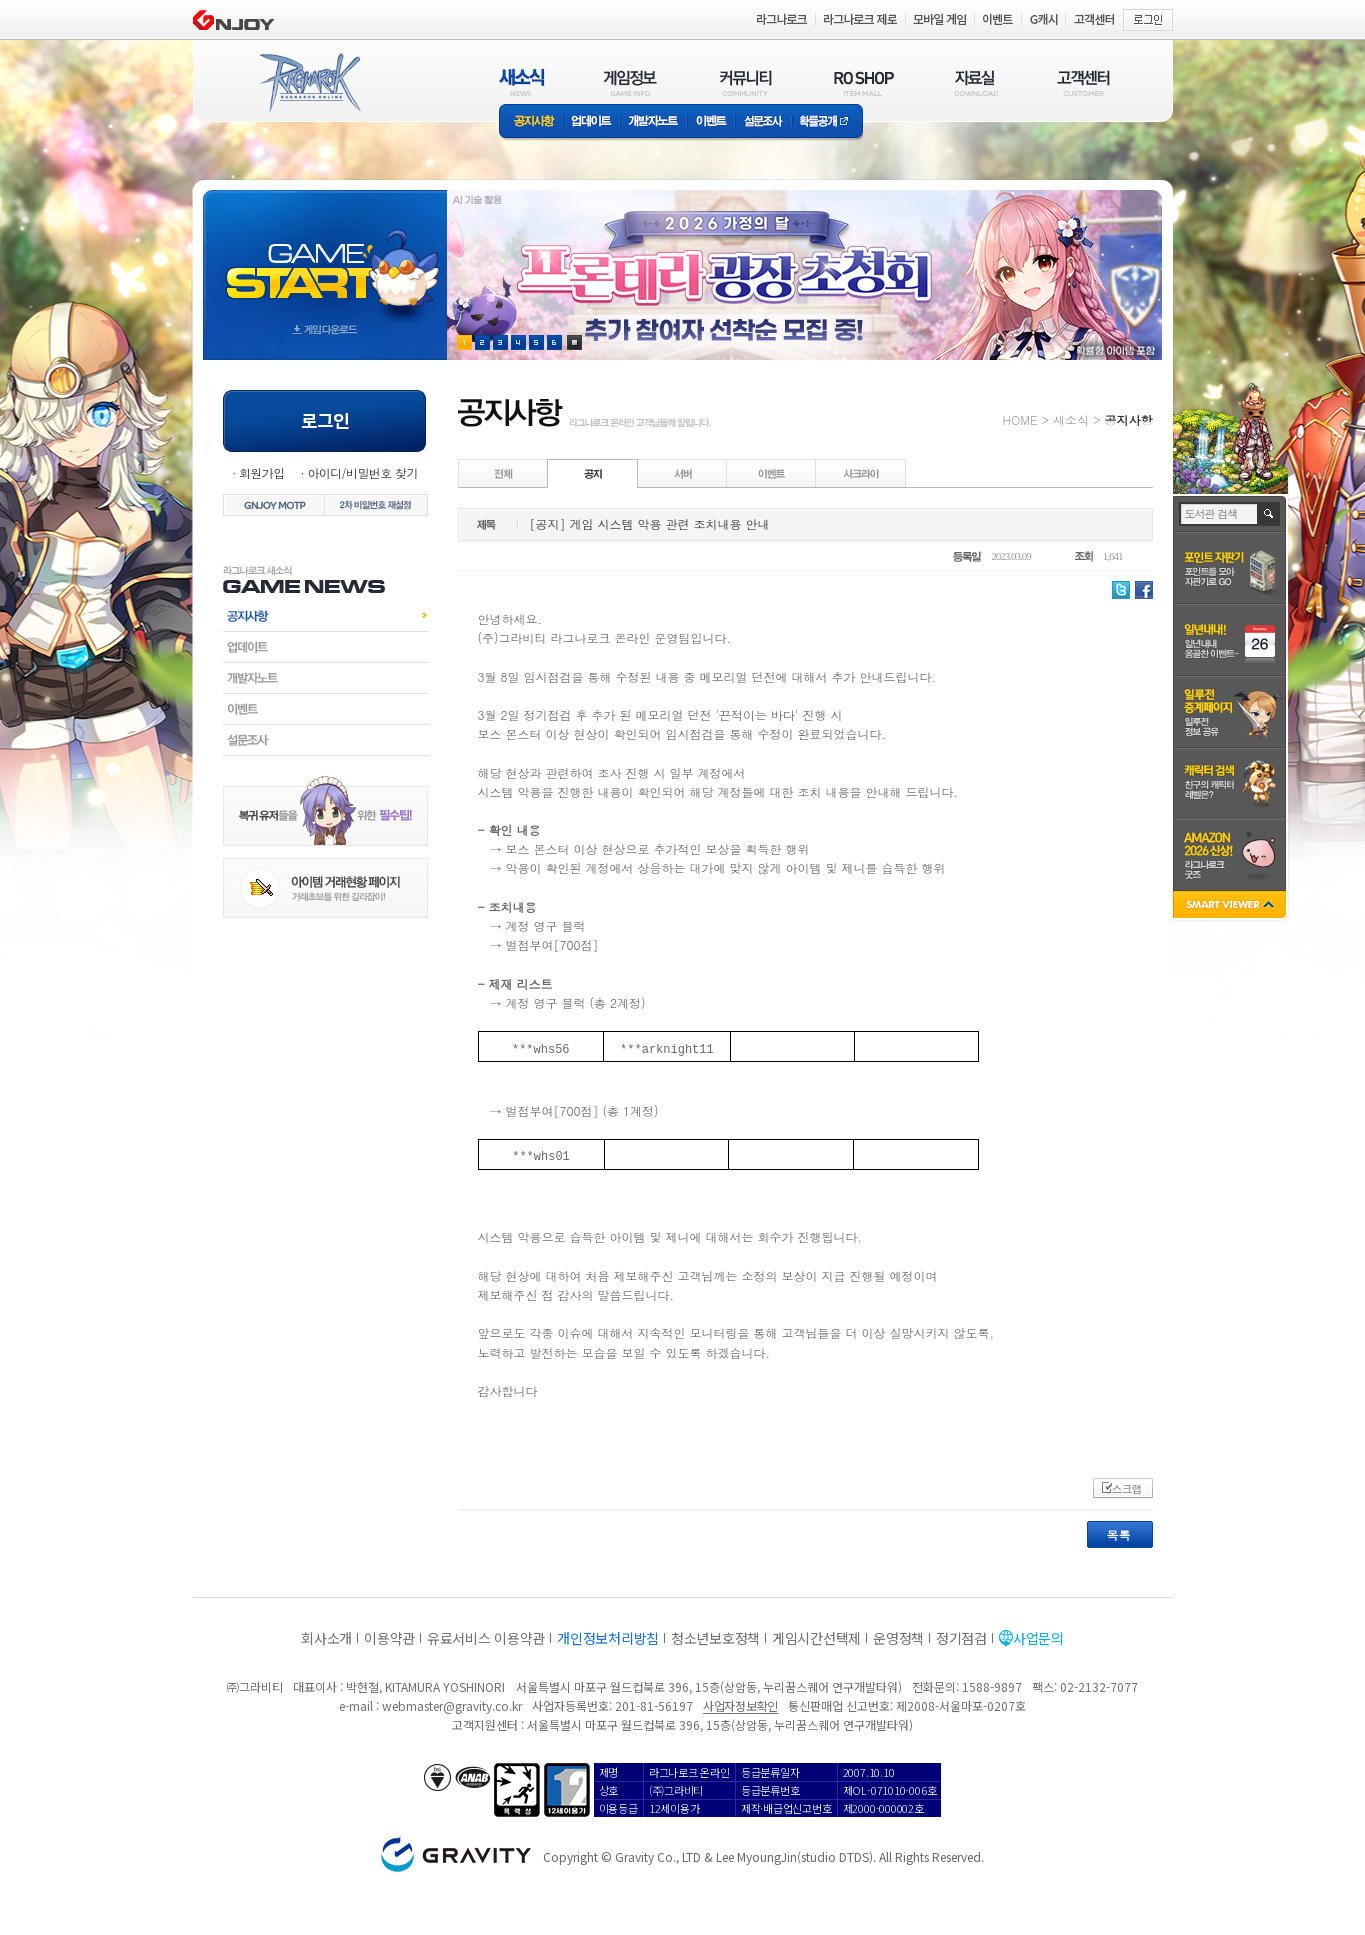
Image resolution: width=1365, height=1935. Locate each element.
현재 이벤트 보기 (574, 342)
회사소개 (326, 1638)
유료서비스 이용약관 (486, 1638)
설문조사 (763, 122)
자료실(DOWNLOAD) (975, 82)
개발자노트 (653, 122)
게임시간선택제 (816, 1638)
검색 (1269, 514)
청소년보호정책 (715, 1638)
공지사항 (531, 122)
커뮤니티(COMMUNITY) (746, 82)
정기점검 (961, 1638)
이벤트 (711, 122)
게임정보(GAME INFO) (630, 82)
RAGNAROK (309, 83)
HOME (1020, 419)
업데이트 (591, 122)
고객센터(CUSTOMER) (1083, 82)
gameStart (325, 256)
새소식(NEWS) (522, 82)
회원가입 (262, 472)
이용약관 (389, 1638)
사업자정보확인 (740, 1705)
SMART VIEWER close (1231, 906)
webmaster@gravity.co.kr (452, 1705)
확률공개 (827, 122)
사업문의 (1038, 1638)
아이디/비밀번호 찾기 (362, 472)
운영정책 (898, 1638)
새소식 (1071, 419)
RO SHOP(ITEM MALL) (864, 82)
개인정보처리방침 (608, 1638)
